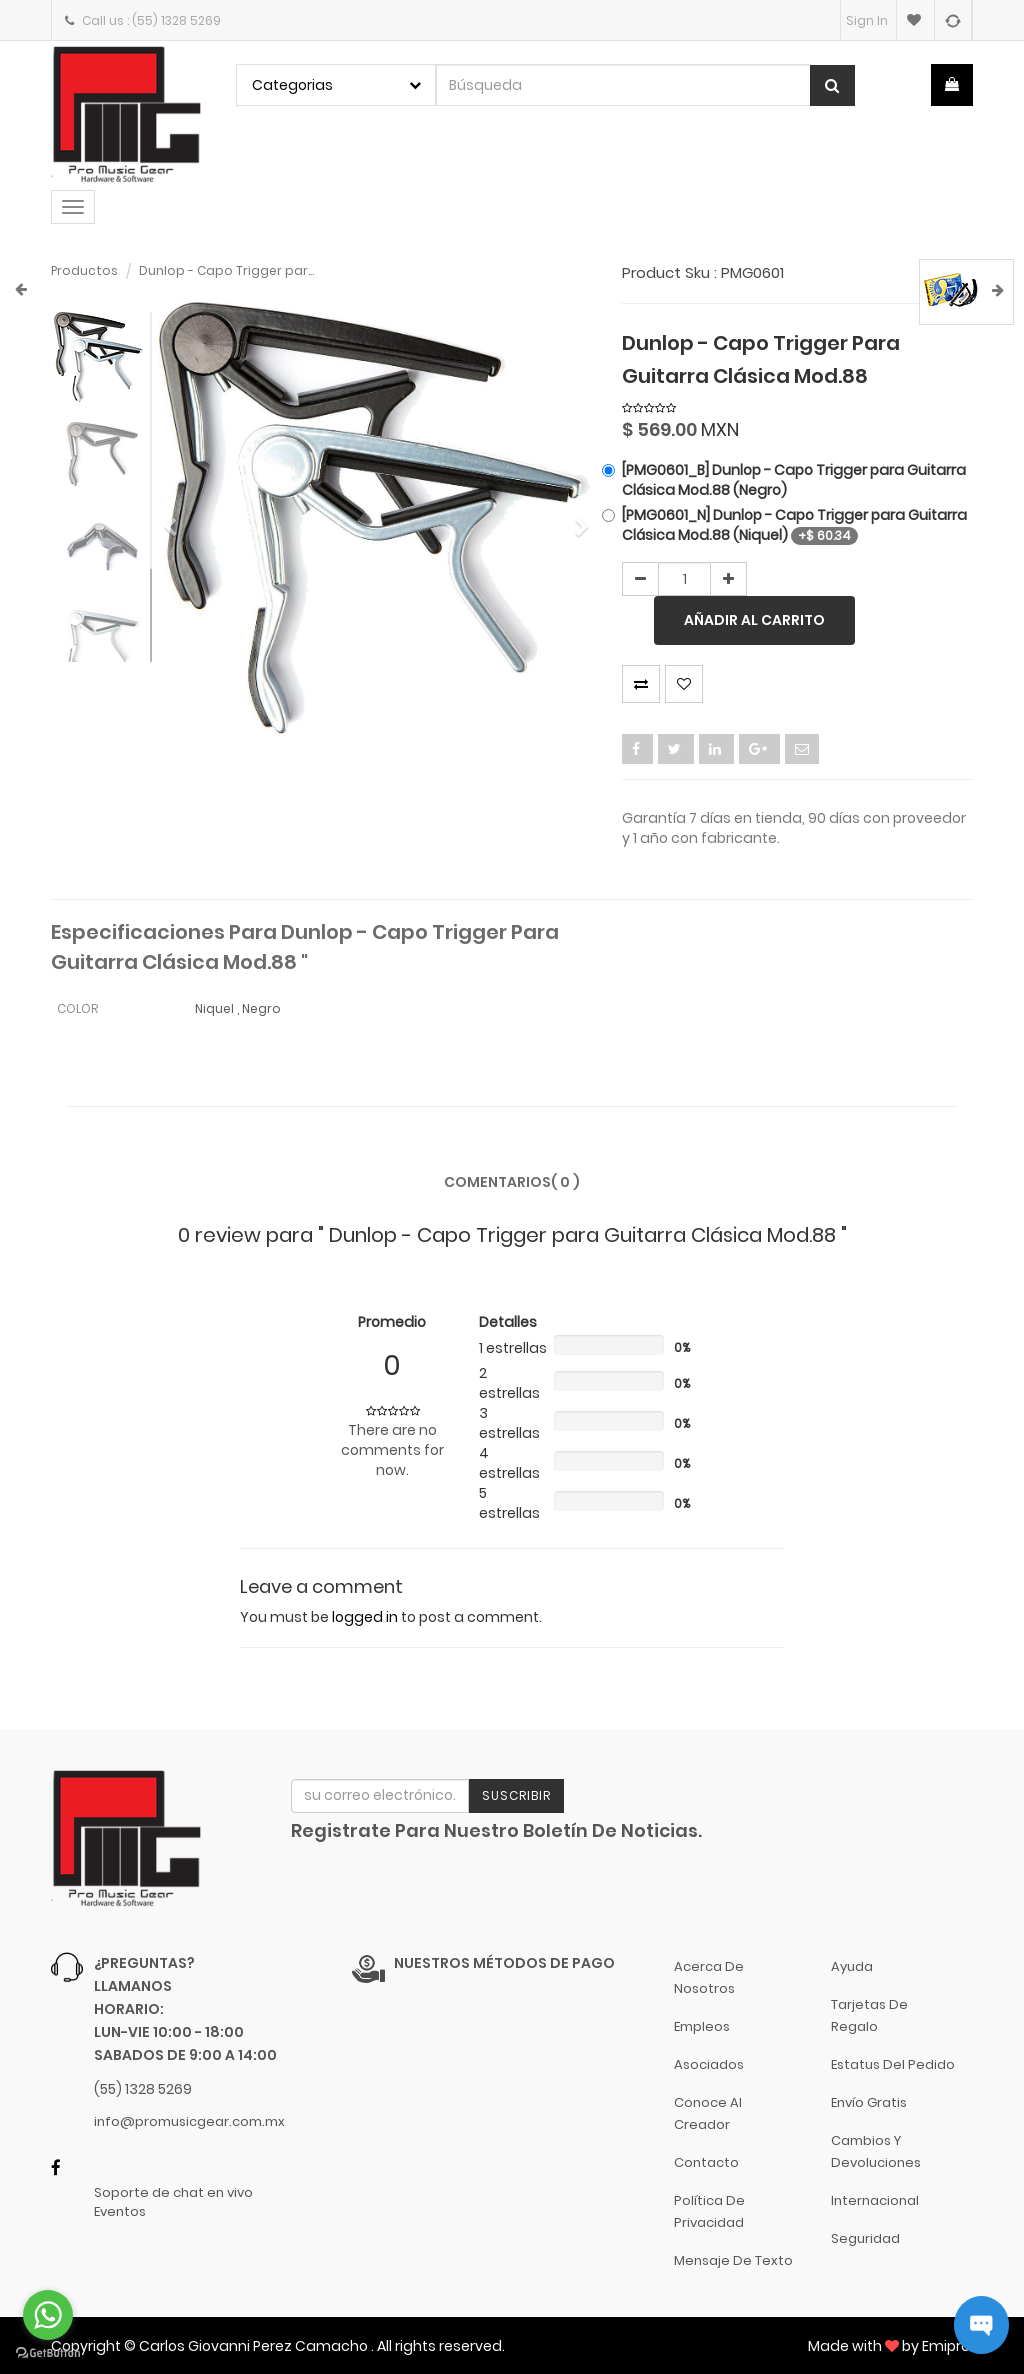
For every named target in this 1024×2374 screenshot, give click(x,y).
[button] (176, 518)
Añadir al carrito (754, 620)
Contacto (706, 2162)
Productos (84, 270)
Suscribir (516, 1795)
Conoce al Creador (708, 2113)
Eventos (120, 2212)
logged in (365, 1617)
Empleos (702, 2026)
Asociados (709, 2064)
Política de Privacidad (709, 2211)
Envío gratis (869, 2102)
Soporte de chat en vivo (173, 2193)
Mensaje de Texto (733, 2260)
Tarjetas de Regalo (869, 2015)
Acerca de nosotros (709, 1977)
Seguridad (865, 2238)
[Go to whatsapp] (48, 2315)
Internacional (875, 2200)
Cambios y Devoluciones (876, 2151)
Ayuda (852, 1966)
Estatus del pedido (893, 2064)
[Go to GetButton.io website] (48, 2353)
